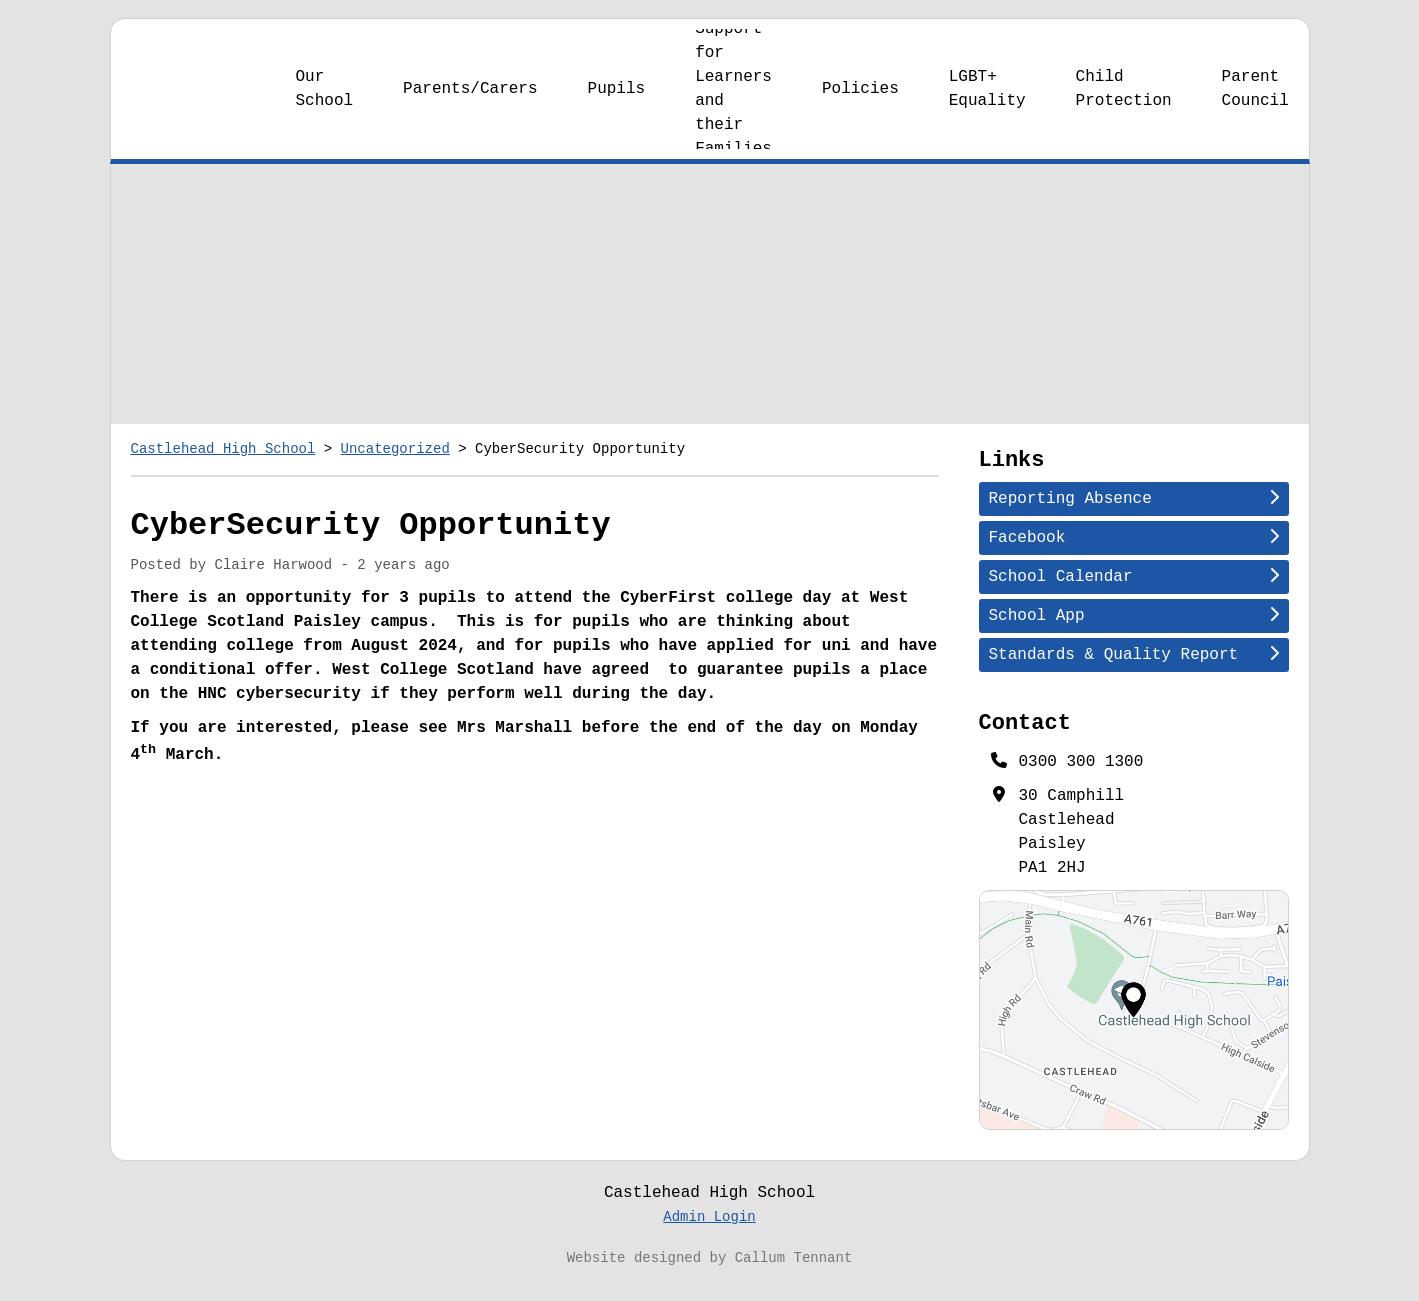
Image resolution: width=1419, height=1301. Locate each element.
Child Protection (1124, 101)
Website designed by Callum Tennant (710, 1270)
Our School (325, 101)
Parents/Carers (470, 101)
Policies (860, 101)
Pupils (617, 101)
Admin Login (709, 1229)
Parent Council (1255, 101)
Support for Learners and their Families (733, 101)
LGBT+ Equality (987, 101)
